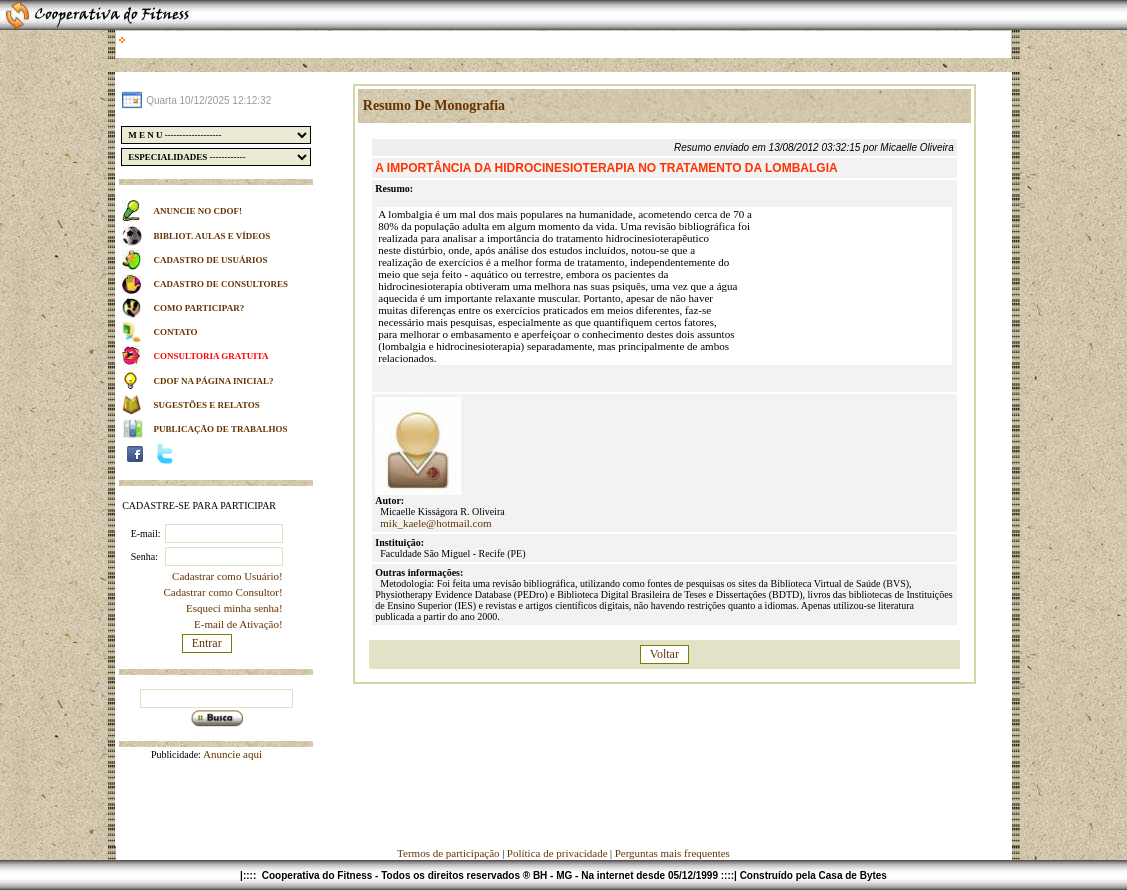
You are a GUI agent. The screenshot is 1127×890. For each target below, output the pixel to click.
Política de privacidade (557, 853)
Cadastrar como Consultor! (222, 592)
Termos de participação (449, 853)
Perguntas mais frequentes (672, 853)
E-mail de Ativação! (238, 624)
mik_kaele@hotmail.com (435, 523)
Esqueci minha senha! (234, 608)
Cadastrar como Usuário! (227, 576)
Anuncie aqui (231, 754)
